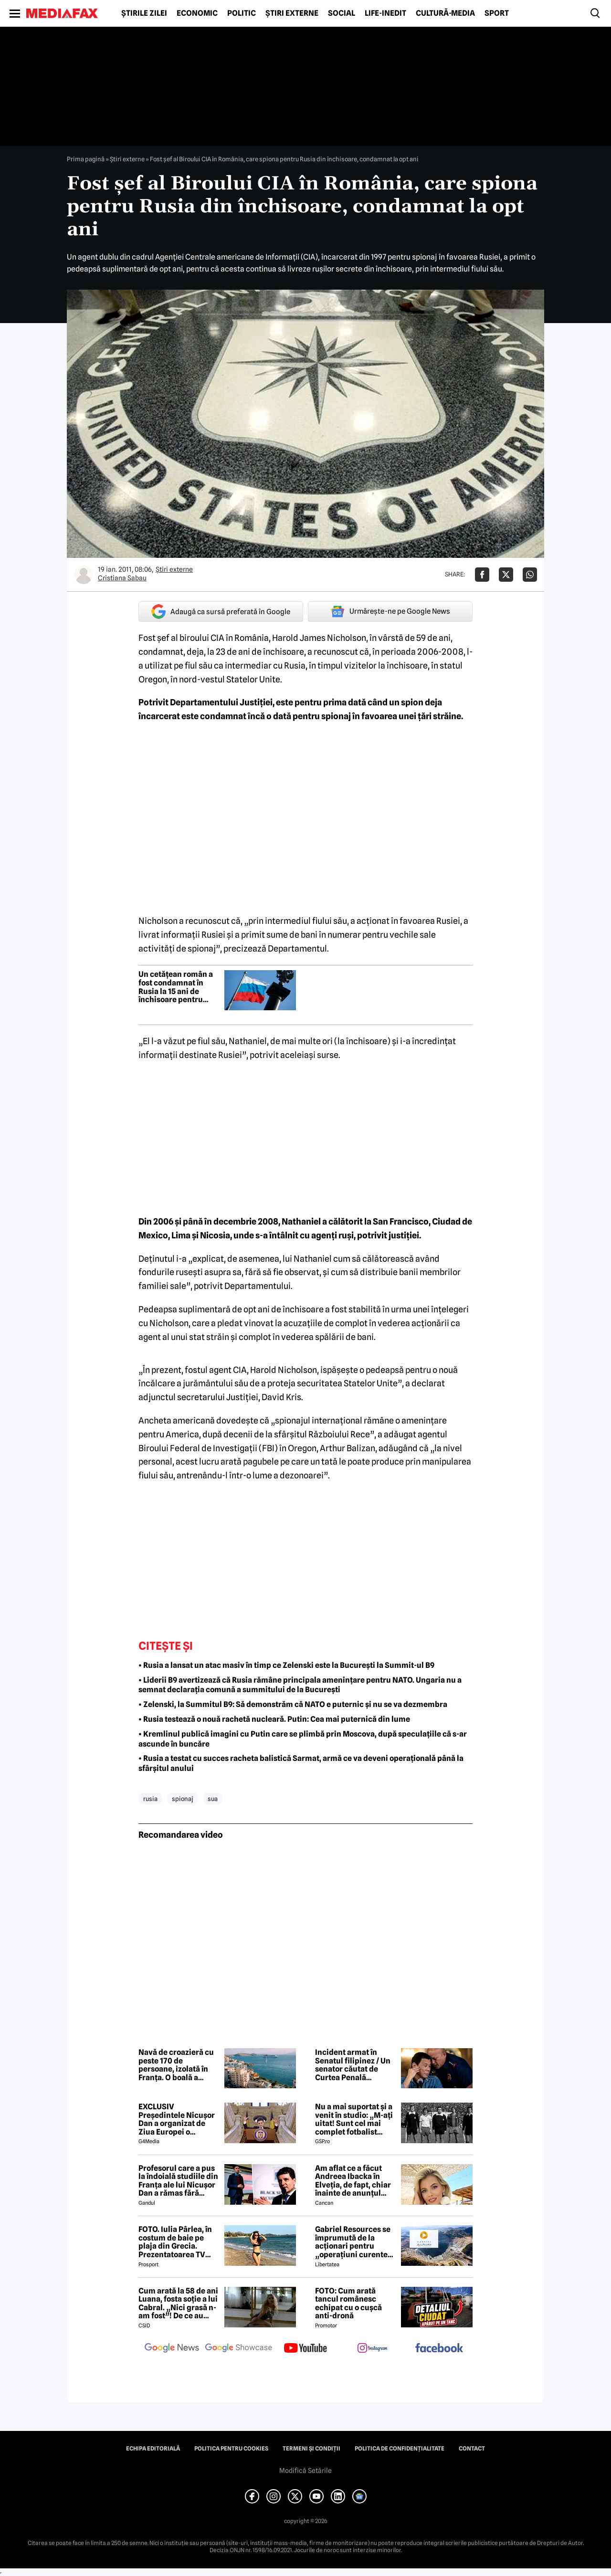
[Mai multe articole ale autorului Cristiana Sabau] (83, 574)
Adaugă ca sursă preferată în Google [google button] (220, 611)
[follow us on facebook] (439, 2348)
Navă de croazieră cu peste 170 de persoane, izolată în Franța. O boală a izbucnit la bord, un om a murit (176, 2065)
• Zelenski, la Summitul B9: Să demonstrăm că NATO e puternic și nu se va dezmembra (292, 1704)
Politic (241, 13)
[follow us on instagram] (372, 2349)
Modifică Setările (305, 2470)
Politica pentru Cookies (231, 2448)
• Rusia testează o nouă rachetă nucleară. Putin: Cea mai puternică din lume (274, 1719)
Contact (472, 2448)
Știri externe (291, 13)
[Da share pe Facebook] (482, 574)
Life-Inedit (385, 13)
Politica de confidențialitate (399, 2448)
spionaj (182, 1798)
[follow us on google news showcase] (238, 2349)
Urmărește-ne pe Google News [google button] (390, 611)
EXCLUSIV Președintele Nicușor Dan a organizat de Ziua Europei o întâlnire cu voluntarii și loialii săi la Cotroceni (177, 2119)
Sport (497, 13)
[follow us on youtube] (305, 2349)
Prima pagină (86, 159)
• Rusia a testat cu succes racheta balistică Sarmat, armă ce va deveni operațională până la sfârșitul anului (301, 1763)
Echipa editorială (153, 2448)
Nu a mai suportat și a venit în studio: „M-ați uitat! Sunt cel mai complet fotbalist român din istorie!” (354, 2119)
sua (213, 1798)
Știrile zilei (144, 13)
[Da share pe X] (506, 574)
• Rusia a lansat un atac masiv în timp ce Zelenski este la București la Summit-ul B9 (286, 1665)
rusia (150, 1798)
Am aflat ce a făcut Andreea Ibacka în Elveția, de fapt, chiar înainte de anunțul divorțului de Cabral (353, 2181)
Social (341, 13)
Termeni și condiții (311, 2448)
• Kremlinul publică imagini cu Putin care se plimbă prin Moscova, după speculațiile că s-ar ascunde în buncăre (302, 1739)
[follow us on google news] (171, 2349)
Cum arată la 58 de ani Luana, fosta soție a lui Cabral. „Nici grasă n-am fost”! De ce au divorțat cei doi (178, 2303)
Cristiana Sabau (122, 578)
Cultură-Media (445, 13)
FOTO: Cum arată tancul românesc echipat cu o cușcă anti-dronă (348, 2303)
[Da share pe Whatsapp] (530, 574)
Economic (197, 13)
